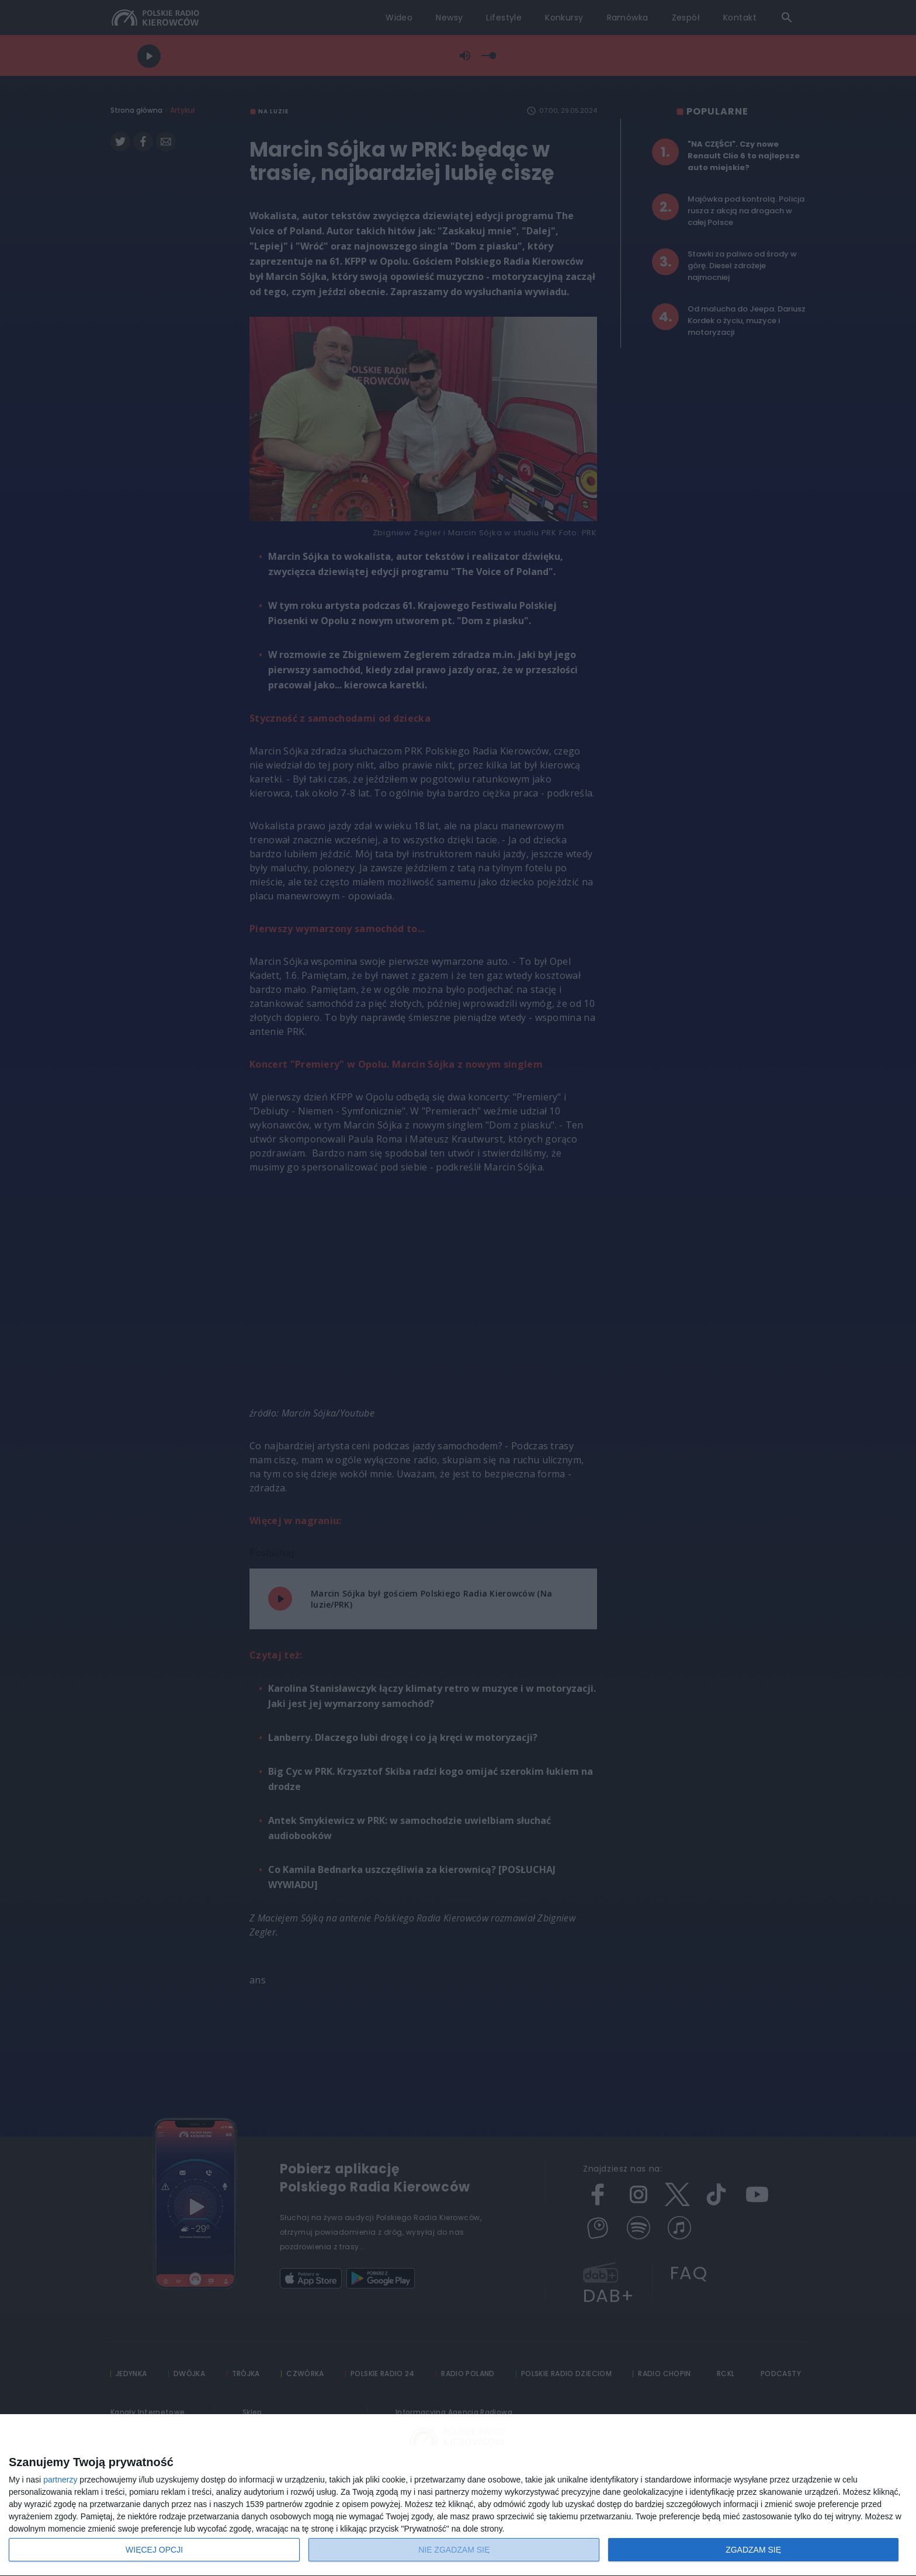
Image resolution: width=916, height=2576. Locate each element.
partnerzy (60, 2479)
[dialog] (458, 2495)
